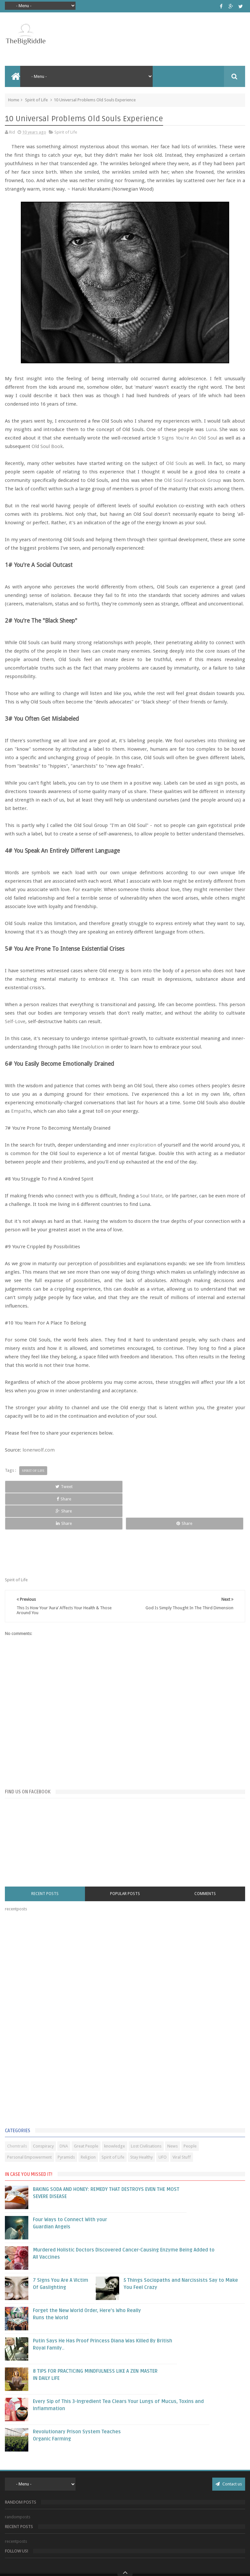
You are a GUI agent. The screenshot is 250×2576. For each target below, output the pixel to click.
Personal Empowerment (29, 2120)
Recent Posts (45, 1857)
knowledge (114, 2109)
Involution (93, 1047)
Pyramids (66, 2120)
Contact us (228, 2447)
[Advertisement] (54, 1984)
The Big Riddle (132, 2554)
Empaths (21, 1111)
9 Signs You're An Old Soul (187, 438)
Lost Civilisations (146, 2109)
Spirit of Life (36, 99)
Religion (88, 2120)
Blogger (112, 2563)
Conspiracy (43, 2109)
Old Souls (176, 463)
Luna (211, 429)
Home (13, 99)
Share (76, 1486)
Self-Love (15, 1021)
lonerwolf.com (38, 1450)
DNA (64, 2109)
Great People (86, 2109)
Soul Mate (151, 1196)
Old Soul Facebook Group (192, 480)
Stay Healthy (141, 2120)
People (190, 2109)
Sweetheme (158, 2563)
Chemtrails (17, 2109)
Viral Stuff (182, 2120)
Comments (205, 1857)
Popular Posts (125, 1857)
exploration (144, 1145)
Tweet (27, 1486)
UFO (163, 2120)
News (172, 2109)
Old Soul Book (47, 446)
